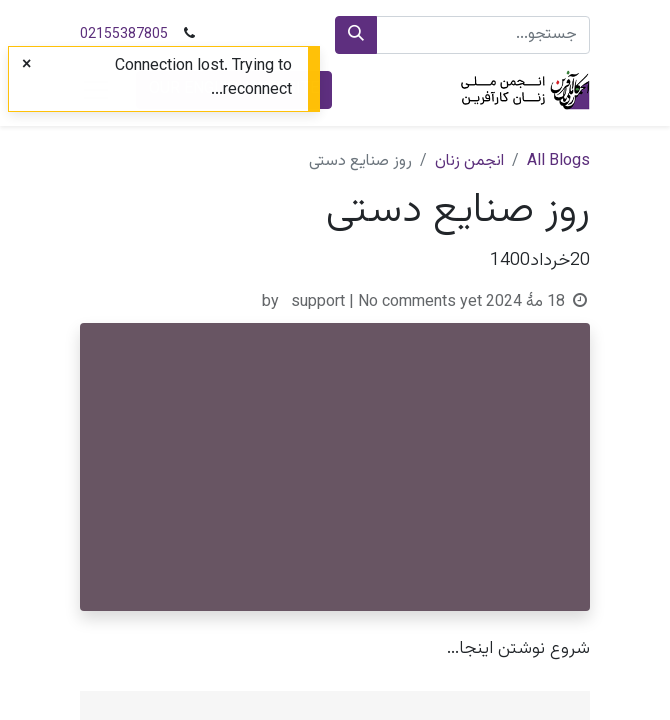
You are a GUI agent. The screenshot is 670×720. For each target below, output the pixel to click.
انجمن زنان (469, 161)
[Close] (26, 66)
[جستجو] (356, 35)
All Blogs (558, 161)
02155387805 (124, 35)
